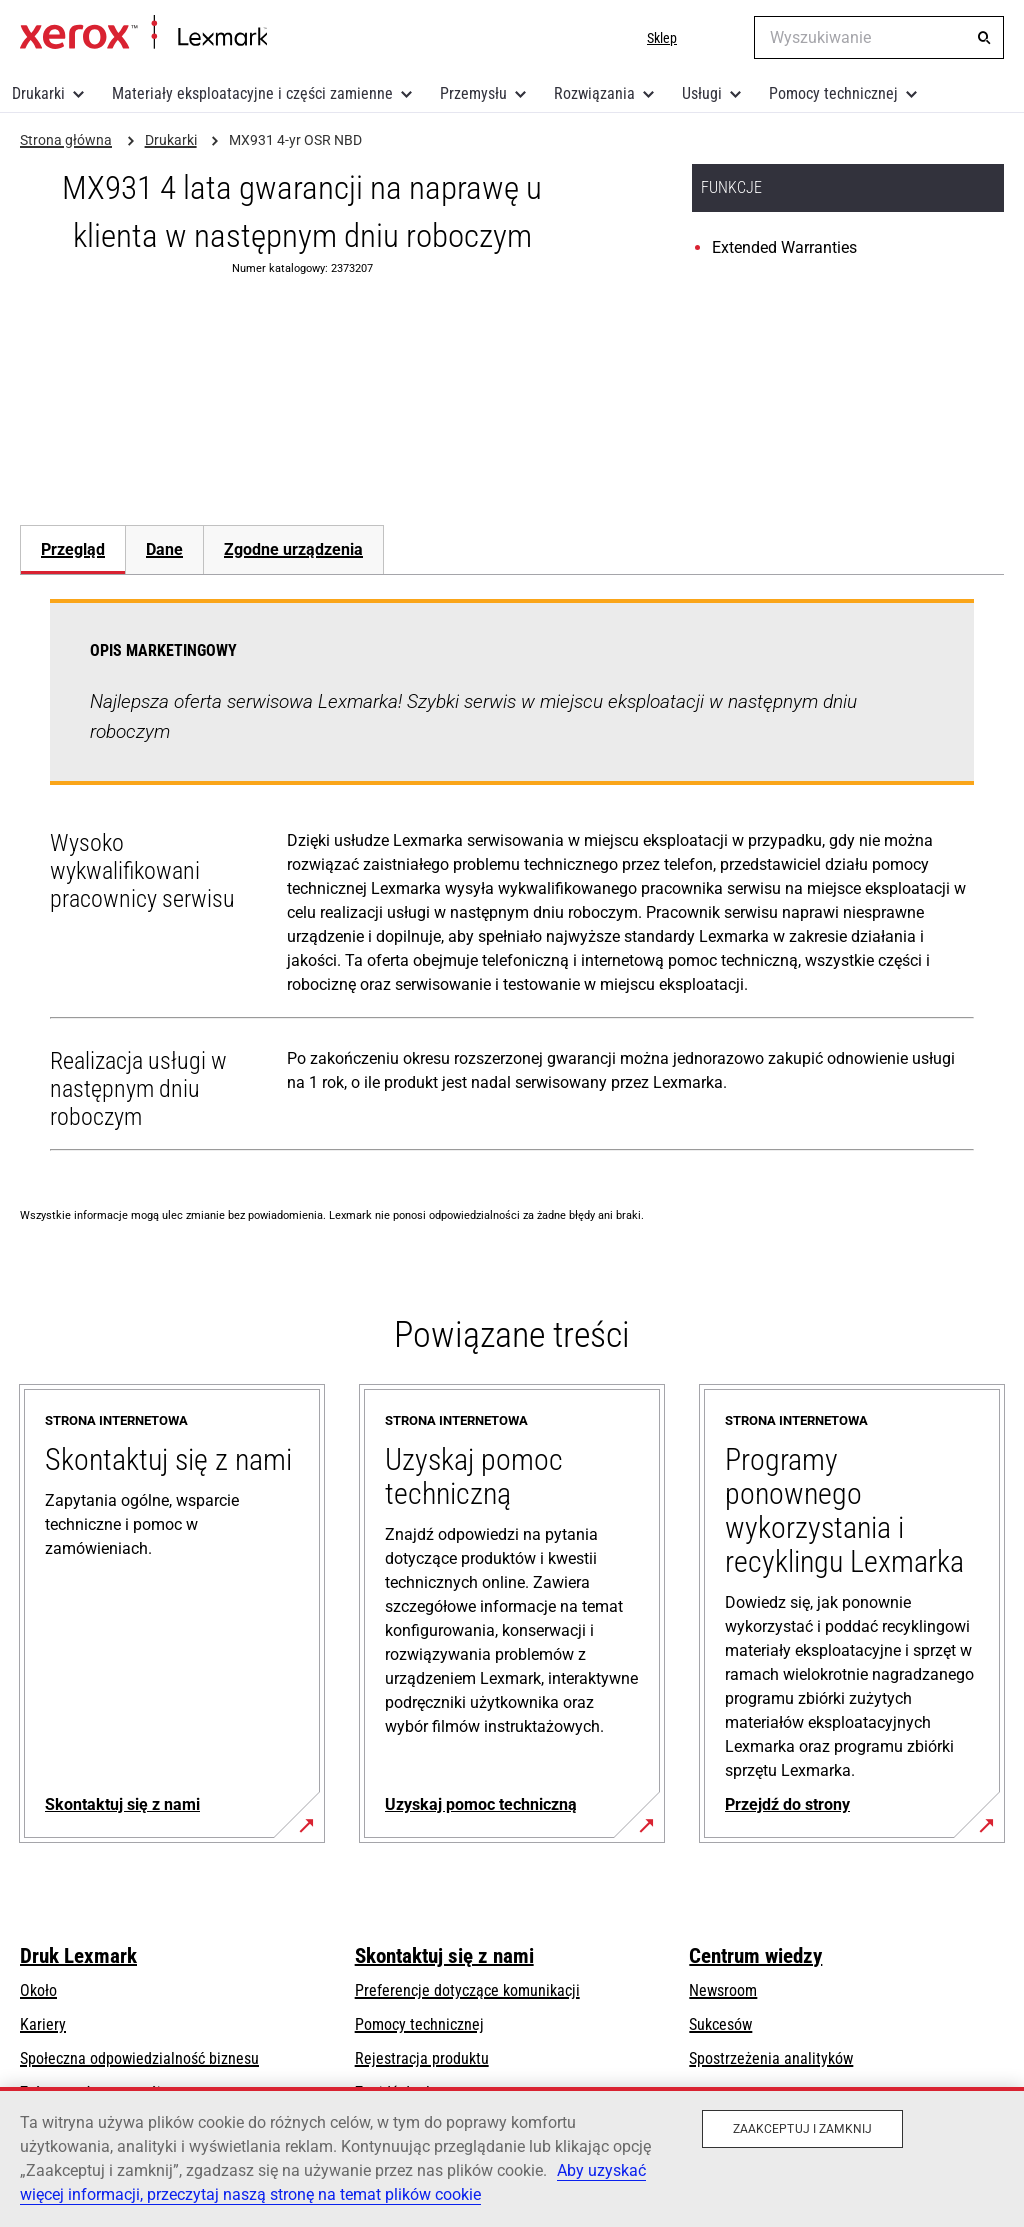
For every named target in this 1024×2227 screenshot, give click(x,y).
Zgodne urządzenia (293, 549)
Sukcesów (720, 2024)
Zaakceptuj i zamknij (802, 2129)
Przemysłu (473, 93)
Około (38, 1990)
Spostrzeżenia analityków (771, 2058)
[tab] (72, 549)
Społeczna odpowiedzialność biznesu (139, 2058)
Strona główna (143, 33)
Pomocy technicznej (833, 93)
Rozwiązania (594, 93)
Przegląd (73, 549)
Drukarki (38, 93)
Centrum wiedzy (755, 1956)
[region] (512, 2157)
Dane (164, 549)
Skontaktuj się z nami (444, 1956)
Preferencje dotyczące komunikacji (467, 1990)
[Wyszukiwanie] (984, 38)
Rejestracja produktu (422, 2058)
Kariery (43, 2024)
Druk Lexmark (78, 1956)
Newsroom (723, 1990)
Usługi (702, 93)
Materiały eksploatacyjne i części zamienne (252, 93)
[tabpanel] (512, 879)
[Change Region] (724, 38)
